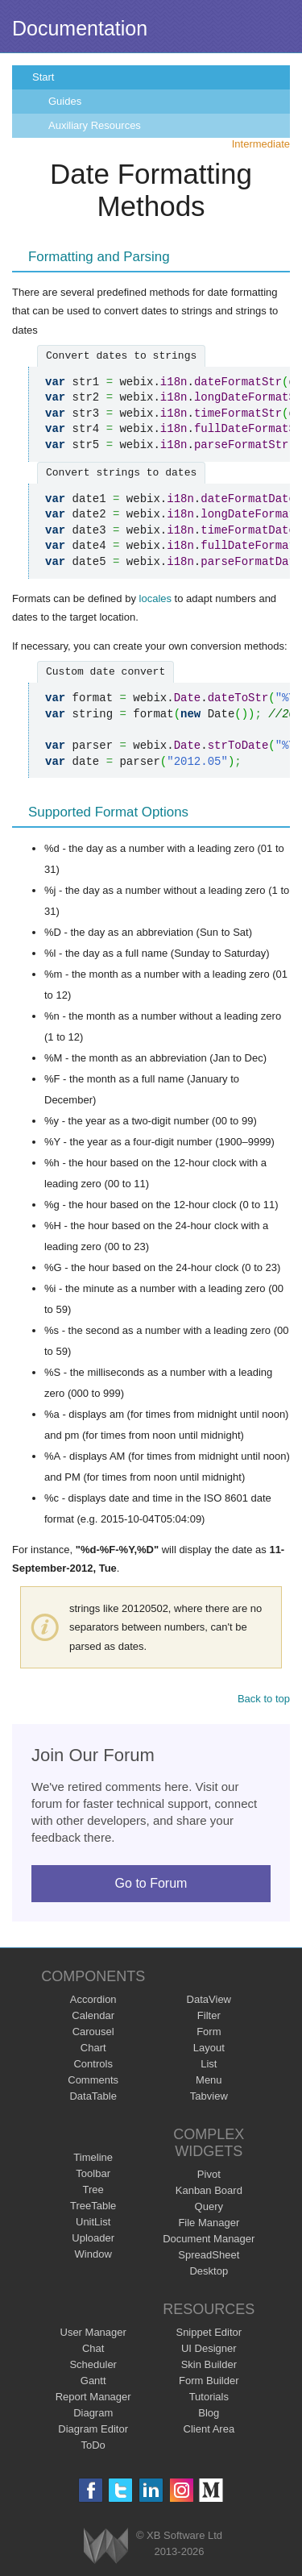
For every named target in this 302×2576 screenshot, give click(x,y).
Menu (209, 2080)
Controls (92, 2064)
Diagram (93, 2413)
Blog (208, 2413)
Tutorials (209, 2397)
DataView (209, 1999)
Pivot (209, 2174)
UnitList (93, 2222)
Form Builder (208, 2380)
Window (93, 2254)
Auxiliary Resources (94, 125)
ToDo (93, 2445)
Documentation (79, 28)
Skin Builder (209, 2364)
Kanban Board (209, 2190)
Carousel (93, 2031)
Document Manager (208, 2239)
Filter (209, 2015)
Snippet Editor (209, 2332)
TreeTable (93, 2206)
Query (209, 2206)
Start (43, 77)
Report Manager (93, 2397)
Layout (209, 2048)
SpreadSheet (208, 2255)
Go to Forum (151, 1883)
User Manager (93, 2332)
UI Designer (209, 2348)
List (209, 2064)
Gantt (93, 2380)
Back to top (264, 1699)
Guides (64, 101)
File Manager (208, 2223)
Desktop (208, 2271)
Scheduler (93, 2364)
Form (209, 2031)
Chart (93, 2048)
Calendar (93, 2015)
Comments (93, 2080)
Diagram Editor (93, 2429)
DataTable (93, 2096)
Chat (93, 2348)
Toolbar (93, 2173)
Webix (106, 2546)
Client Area (209, 2429)
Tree (93, 2189)
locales (155, 598)
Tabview (209, 2096)
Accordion (93, 1999)
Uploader (93, 2238)
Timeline (93, 2157)
